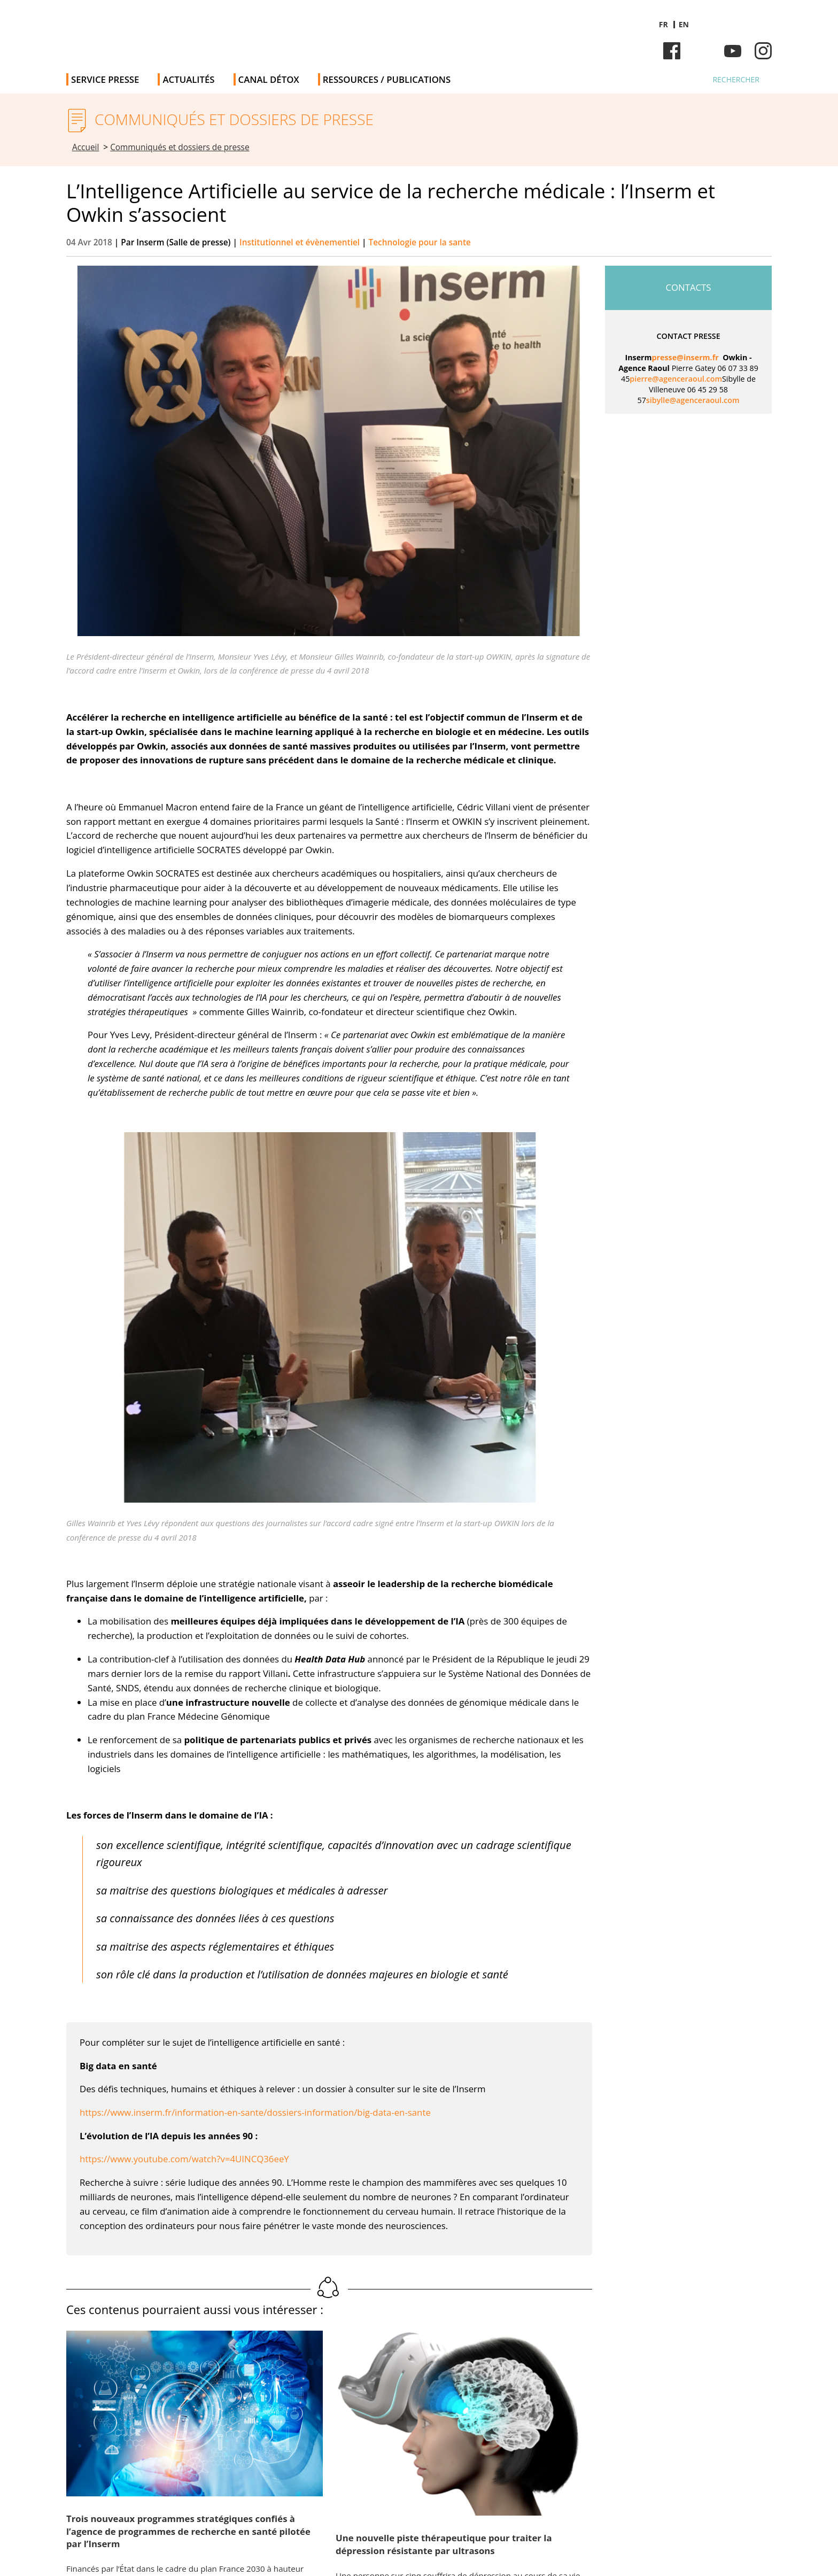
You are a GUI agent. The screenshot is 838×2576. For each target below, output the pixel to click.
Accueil (85, 147)
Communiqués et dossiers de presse (179, 147)
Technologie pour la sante (420, 242)
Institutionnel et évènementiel (300, 242)
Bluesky (702, 50)
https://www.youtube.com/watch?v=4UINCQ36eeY (184, 2159)
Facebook (671, 50)
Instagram (763, 50)
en (684, 24)
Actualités (188, 79)
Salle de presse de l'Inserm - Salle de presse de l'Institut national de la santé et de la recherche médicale (217, 31)
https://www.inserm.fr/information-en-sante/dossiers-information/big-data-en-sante (255, 2112)
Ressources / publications (387, 79)
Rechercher (735, 79)
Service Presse (105, 79)
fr (663, 24)
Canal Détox (268, 79)
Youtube (732, 50)
